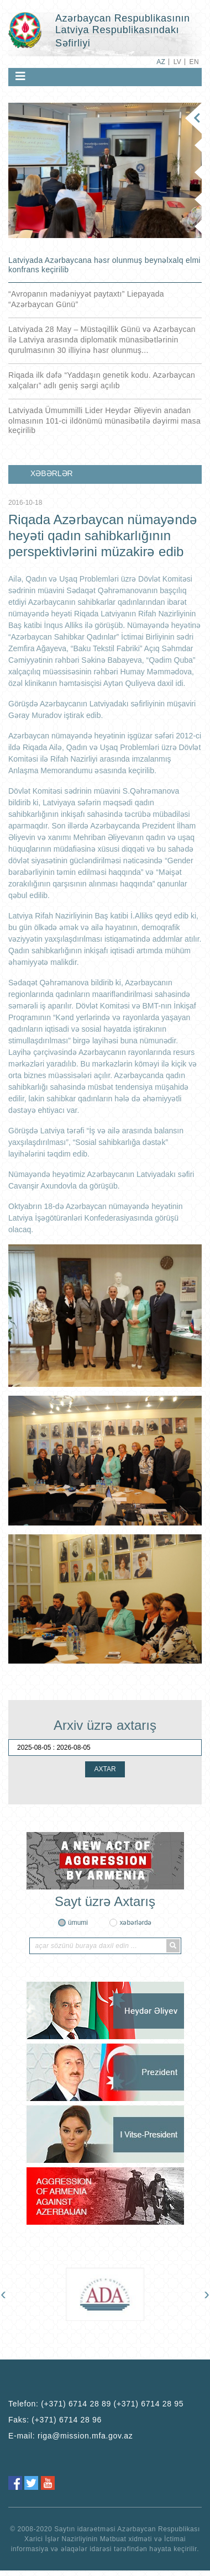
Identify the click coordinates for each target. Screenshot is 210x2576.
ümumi (78, 1922)
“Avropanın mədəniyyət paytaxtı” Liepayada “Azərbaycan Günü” (86, 299)
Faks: (55, 2419)
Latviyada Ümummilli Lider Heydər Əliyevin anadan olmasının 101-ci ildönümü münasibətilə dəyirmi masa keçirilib (104, 420)
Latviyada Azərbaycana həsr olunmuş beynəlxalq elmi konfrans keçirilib (104, 265)
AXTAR (105, 1769)
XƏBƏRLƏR (51, 473)
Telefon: (95, 2403)
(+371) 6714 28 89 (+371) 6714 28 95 (112, 2403)
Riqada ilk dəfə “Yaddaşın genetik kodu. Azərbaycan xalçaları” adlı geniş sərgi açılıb (101, 380)
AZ (160, 62)
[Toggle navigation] (20, 76)
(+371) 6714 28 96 (67, 2419)
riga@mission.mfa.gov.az (85, 2435)
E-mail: (70, 2435)
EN (194, 62)
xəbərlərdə (135, 1922)
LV (178, 62)
